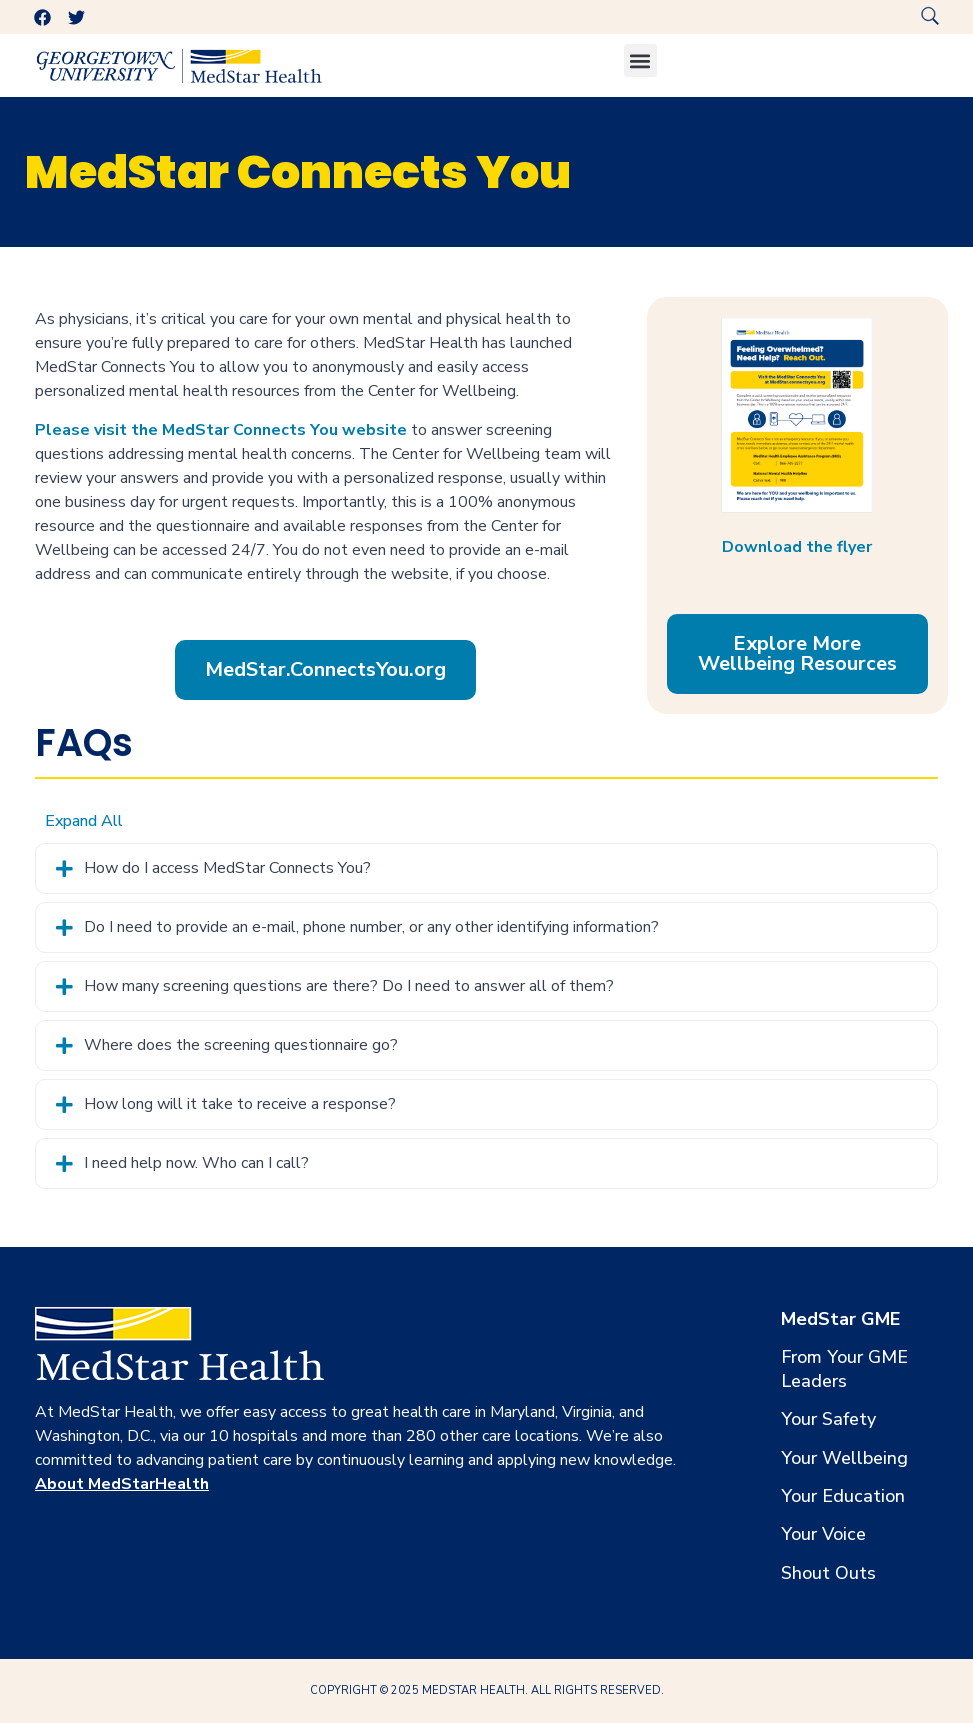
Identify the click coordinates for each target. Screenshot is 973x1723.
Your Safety (828, 1419)
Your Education (843, 1496)
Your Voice (823, 1534)
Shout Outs (828, 1573)
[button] (640, 60)
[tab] (486, 868)
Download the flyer (797, 547)
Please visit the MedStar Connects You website (221, 430)
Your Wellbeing (844, 1458)
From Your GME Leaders (844, 1369)
